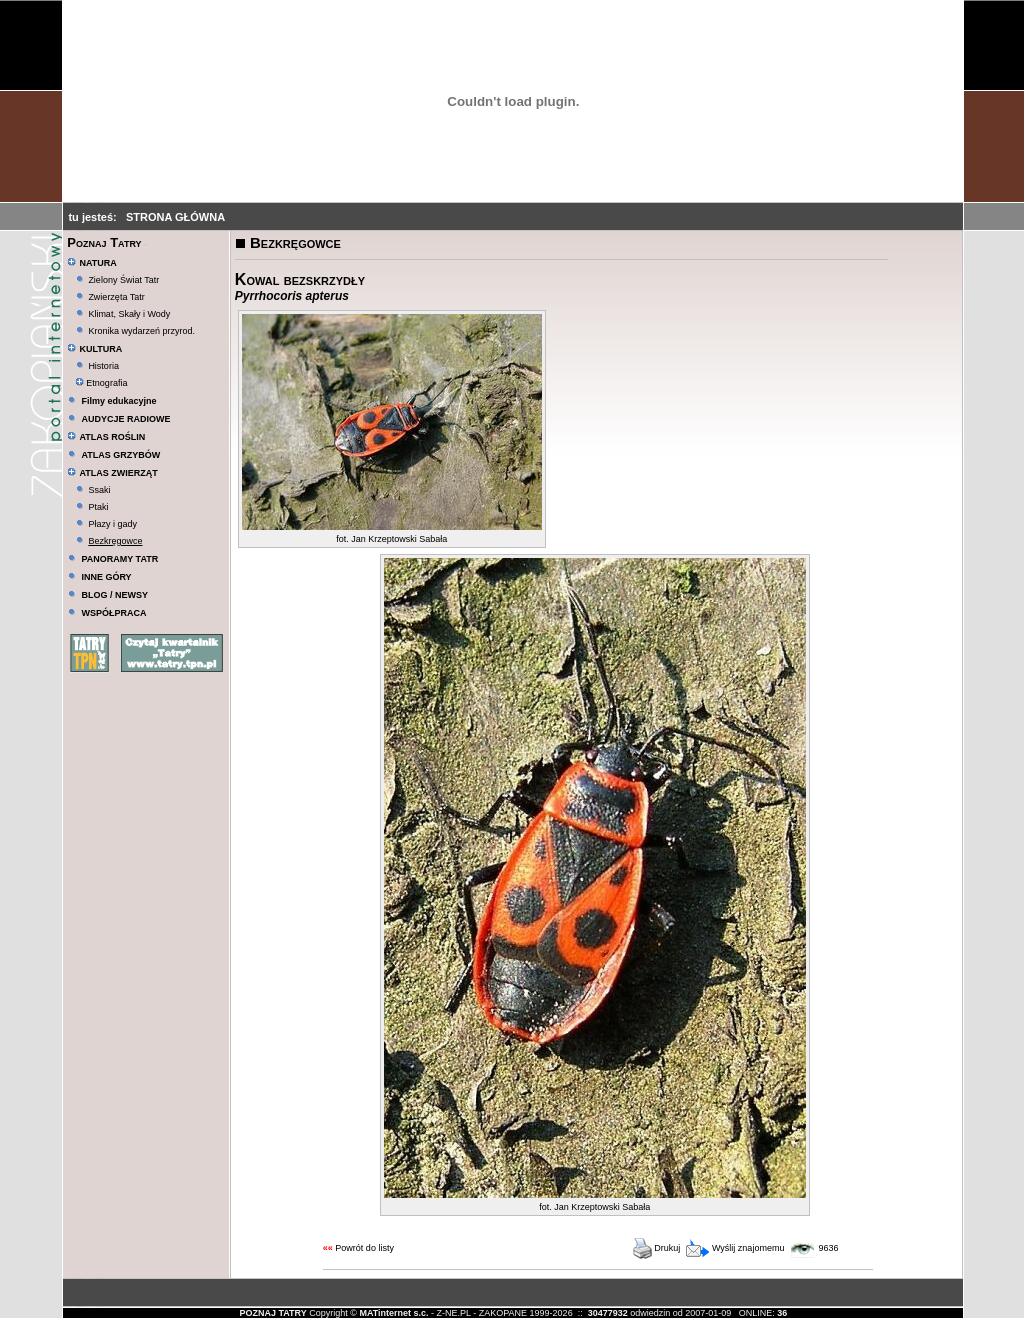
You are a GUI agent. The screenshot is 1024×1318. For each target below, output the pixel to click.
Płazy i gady (112, 524)
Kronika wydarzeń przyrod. (141, 331)
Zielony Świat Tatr (123, 280)
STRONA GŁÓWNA (175, 217)
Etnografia (101, 383)
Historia (103, 366)
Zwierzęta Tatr (116, 297)
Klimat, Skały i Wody (129, 314)
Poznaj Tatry (104, 242)
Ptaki (98, 507)
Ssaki (99, 490)
